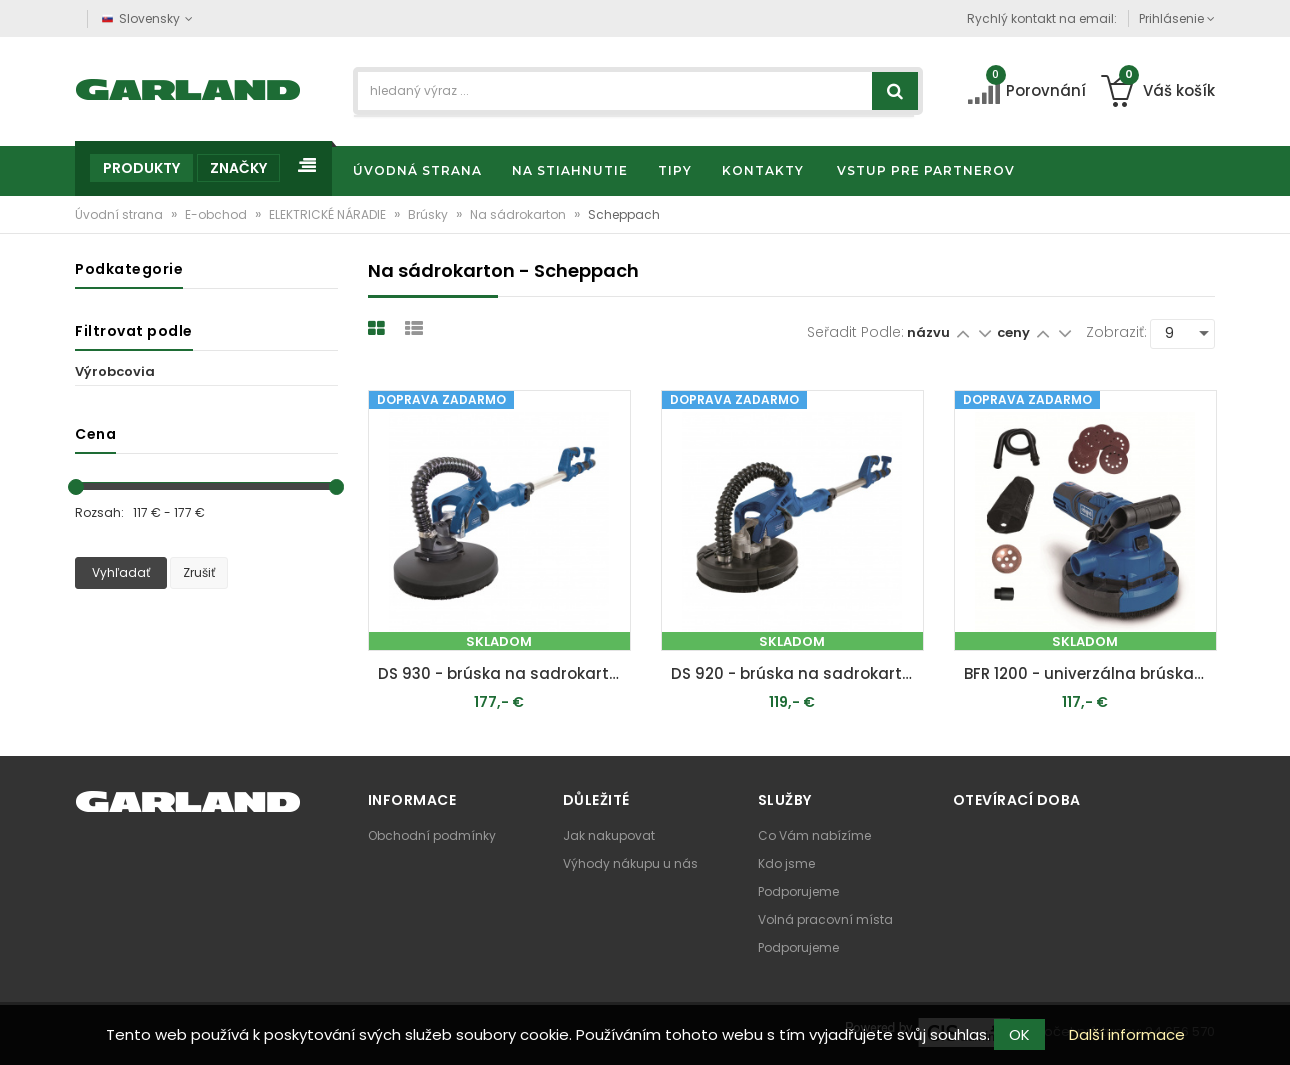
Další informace (1127, 1034)
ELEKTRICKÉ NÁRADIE (329, 214)
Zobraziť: (1116, 332)
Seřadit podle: (855, 332)
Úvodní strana (120, 214)
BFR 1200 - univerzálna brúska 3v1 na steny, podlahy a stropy (1090, 673)
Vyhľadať (121, 572)
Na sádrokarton (519, 214)
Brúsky (429, 214)
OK (1019, 1034)
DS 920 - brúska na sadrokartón (796, 673)
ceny (1015, 332)
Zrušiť (199, 572)
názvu (928, 332)
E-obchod (217, 214)
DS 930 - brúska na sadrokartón (503, 673)
